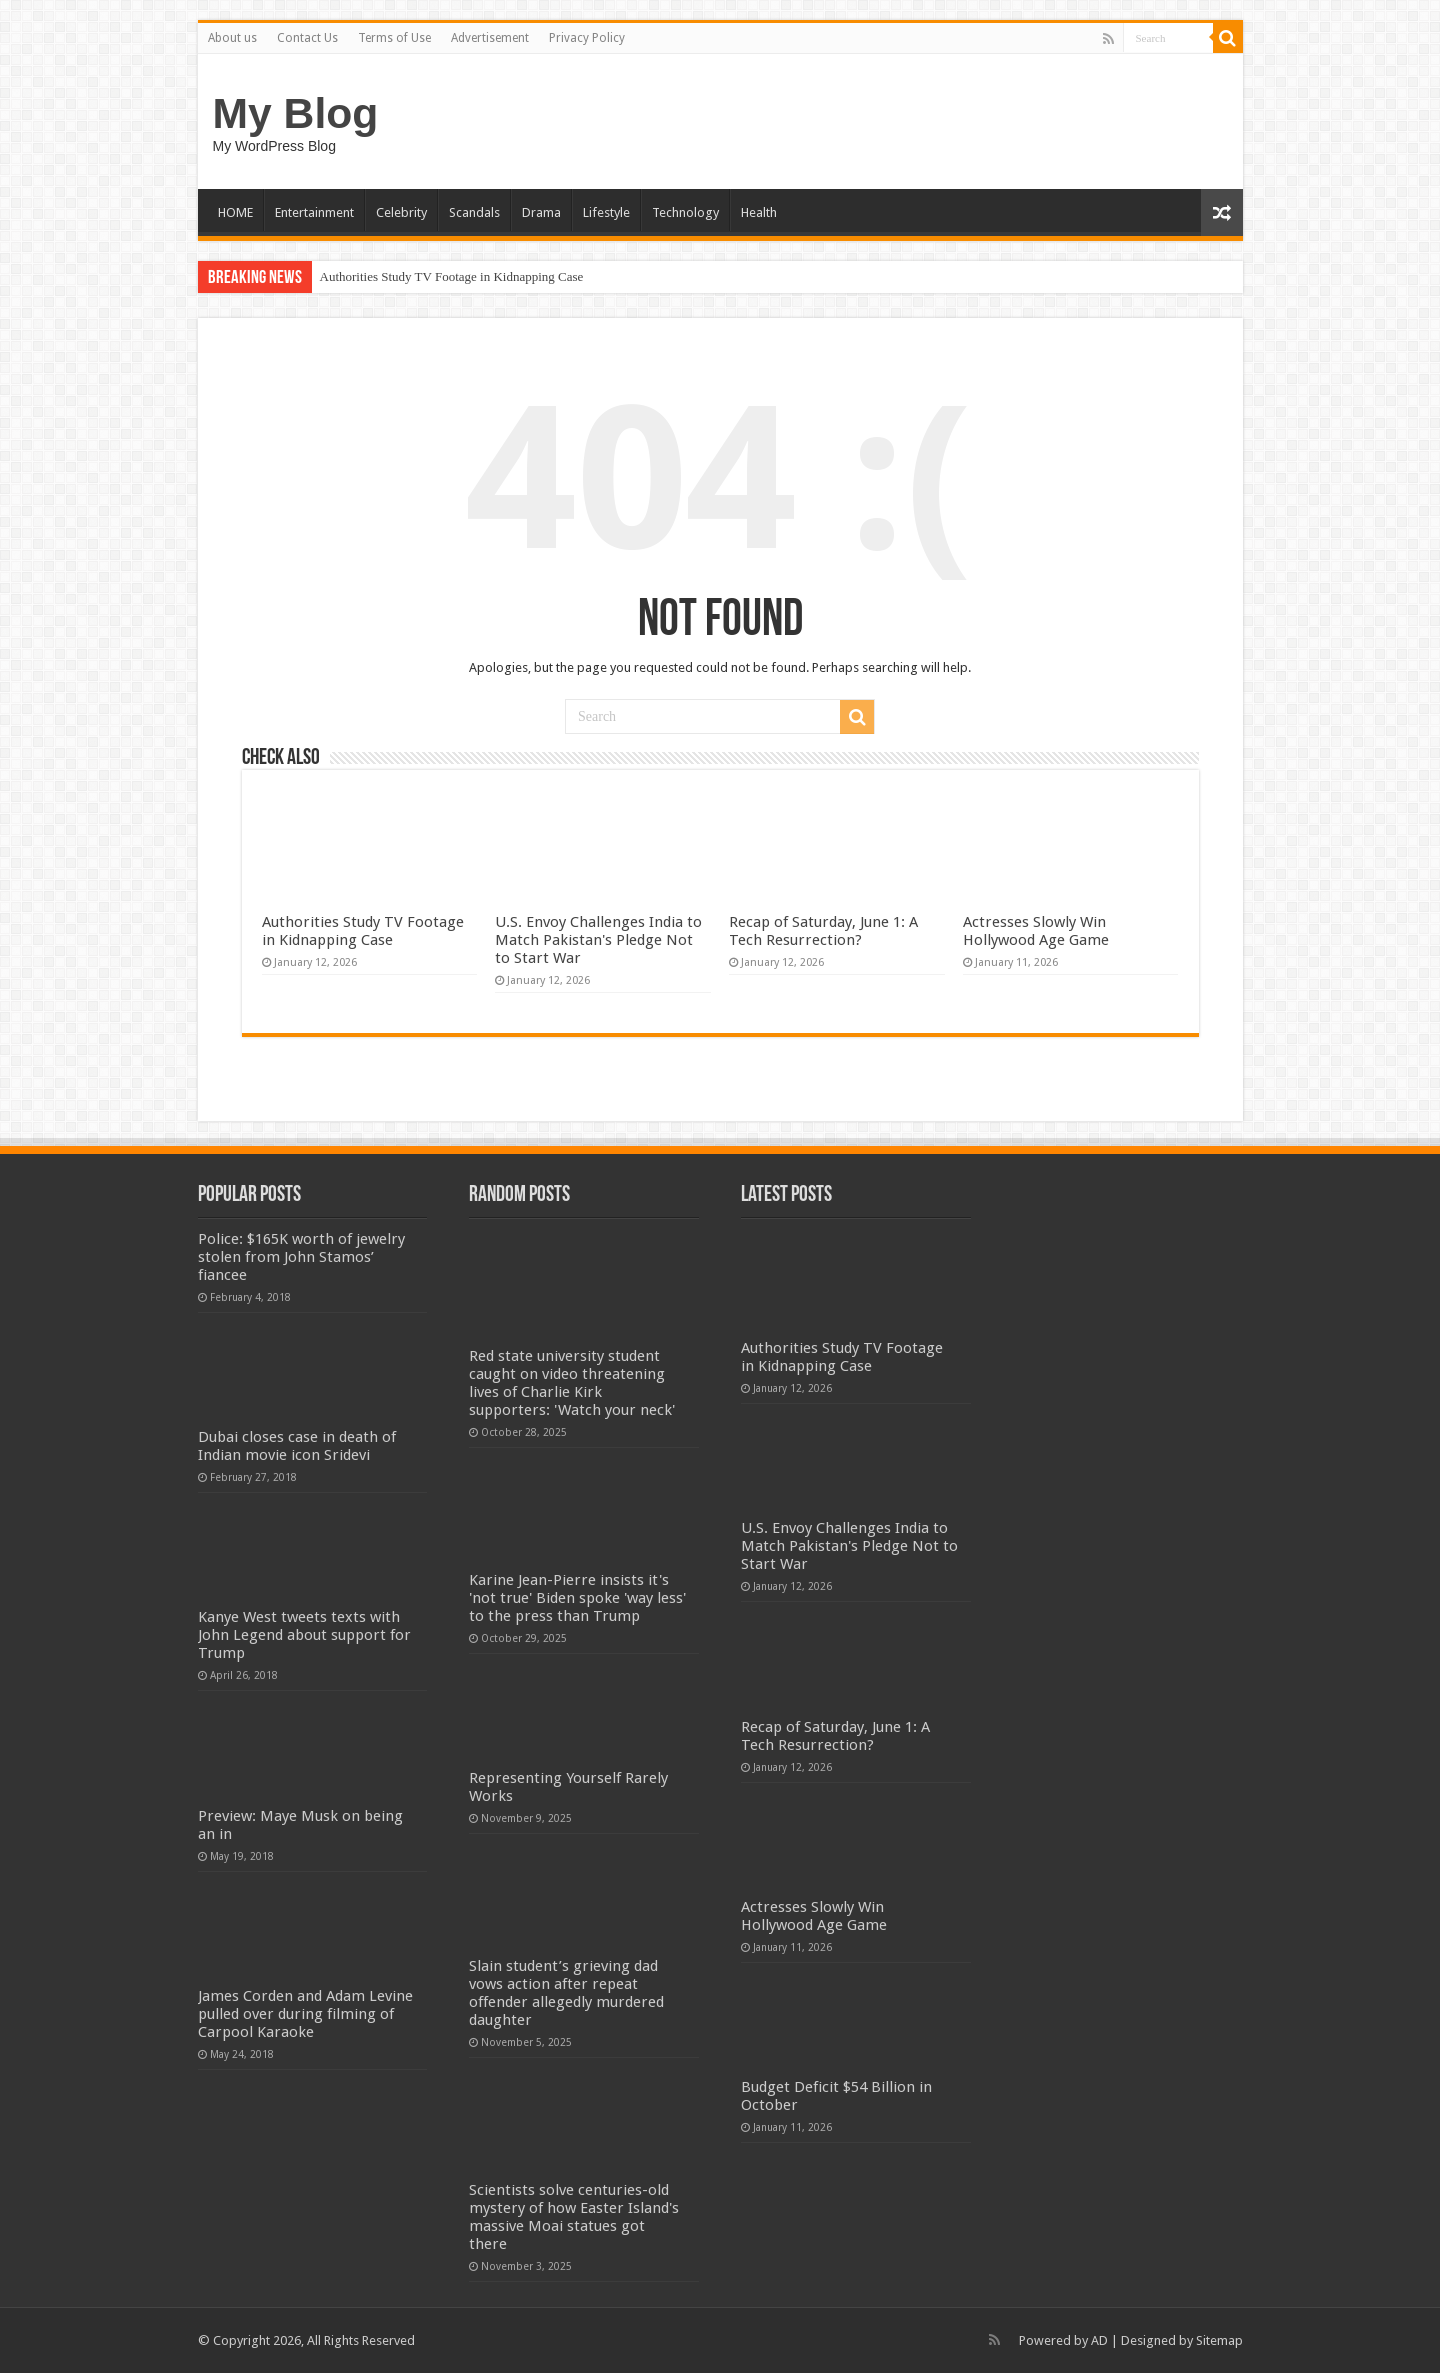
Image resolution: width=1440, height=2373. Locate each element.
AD (1099, 2340)
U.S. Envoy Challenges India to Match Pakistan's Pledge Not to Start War (598, 940)
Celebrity (401, 212)
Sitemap (1219, 2340)
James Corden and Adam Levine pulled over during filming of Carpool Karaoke (305, 2014)
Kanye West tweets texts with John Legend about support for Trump (304, 1635)
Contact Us (307, 38)
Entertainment (314, 212)
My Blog (296, 113)
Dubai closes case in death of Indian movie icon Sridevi (297, 1446)
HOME (235, 212)
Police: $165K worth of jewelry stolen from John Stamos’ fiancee (301, 1257)
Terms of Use (394, 38)
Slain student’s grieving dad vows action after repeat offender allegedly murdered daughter (566, 1993)
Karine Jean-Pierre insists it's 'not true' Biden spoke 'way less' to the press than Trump (577, 1598)
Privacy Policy (587, 38)
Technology (685, 212)
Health (759, 212)
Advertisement (490, 38)
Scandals (474, 212)
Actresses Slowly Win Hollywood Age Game (1036, 931)
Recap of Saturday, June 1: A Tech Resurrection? (823, 931)
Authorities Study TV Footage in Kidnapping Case (452, 276)
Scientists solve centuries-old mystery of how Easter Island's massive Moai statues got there (574, 2217)
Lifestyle (606, 212)
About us (232, 38)
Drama (541, 212)
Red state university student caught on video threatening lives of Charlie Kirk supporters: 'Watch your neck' (572, 1383)
